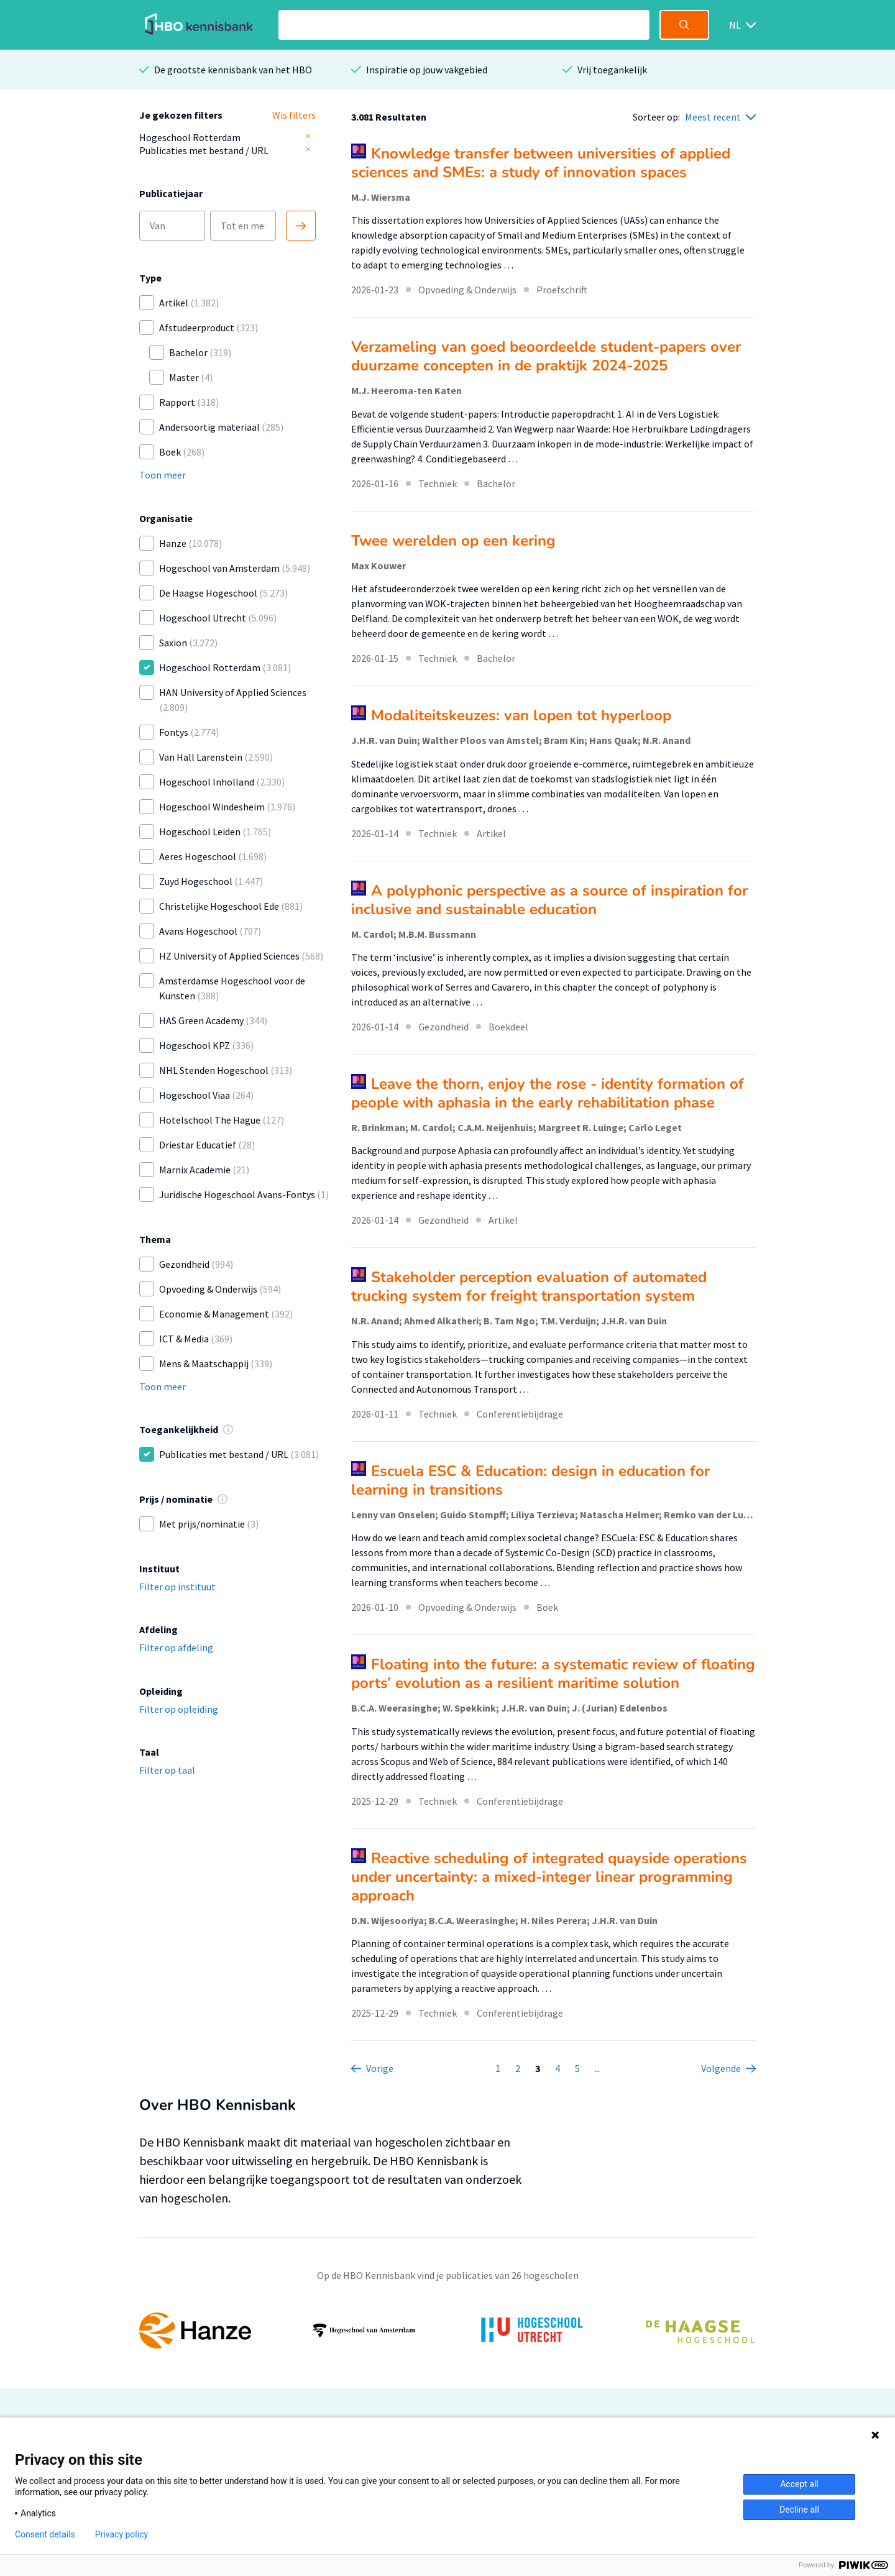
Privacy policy (121, 2534)
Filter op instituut (177, 1586)
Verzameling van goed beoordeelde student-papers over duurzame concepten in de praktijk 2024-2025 (546, 356)
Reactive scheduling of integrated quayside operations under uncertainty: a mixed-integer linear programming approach (549, 1876)
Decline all (799, 2509)
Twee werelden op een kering (453, 541)
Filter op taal (167, 1770)
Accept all (799, 2484)
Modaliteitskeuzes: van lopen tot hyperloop (521, 715)
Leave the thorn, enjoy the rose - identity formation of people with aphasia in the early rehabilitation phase (547, 1093)
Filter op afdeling (176, 1647)
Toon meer (162, 474)
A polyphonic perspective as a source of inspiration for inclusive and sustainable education (549, 900)
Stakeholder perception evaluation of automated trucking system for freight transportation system (529, 1286)
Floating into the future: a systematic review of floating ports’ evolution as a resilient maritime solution (553, 1673)
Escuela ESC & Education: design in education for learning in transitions (530, 1480)
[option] (447, 2330)
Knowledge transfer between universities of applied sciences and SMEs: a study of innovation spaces (540, 163)
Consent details (45, 2534)
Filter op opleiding (178, 1709)
